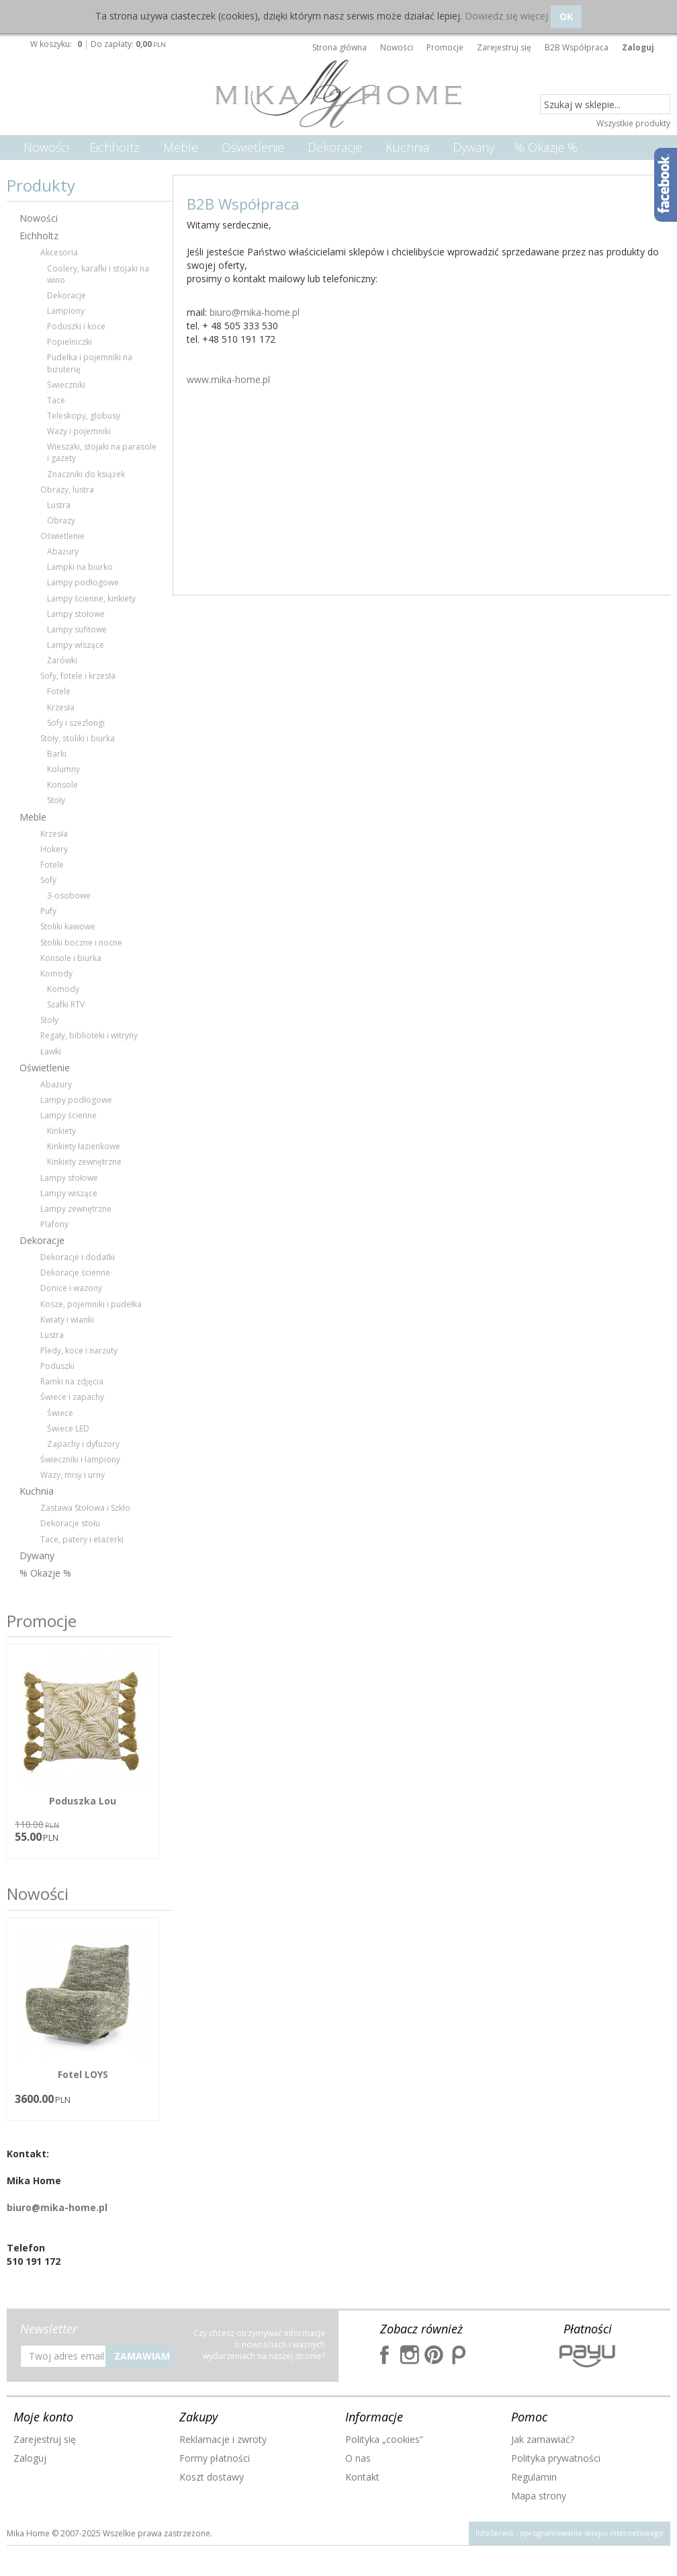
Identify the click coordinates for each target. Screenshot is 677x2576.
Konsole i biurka (70, 958)
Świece (60, 1413)
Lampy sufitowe (77, 629)
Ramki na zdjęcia (71, 1381)
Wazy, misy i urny (72, 1475)
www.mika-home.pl (228, 379)
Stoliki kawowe (67, 926)
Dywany (473, 147)
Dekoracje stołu (70, 1523)
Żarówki (62, 660)
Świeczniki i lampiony (80, 1459)
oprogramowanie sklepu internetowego (592, 2533)
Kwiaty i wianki (67, 1319)
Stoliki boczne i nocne (81, 942)
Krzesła (61, 707)
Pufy (48, 911)
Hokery (54, 849)
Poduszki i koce (76, 326)
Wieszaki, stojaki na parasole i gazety (101, 452)
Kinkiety (61, 1130)
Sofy (48, 880)
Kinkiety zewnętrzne (84, 1161)
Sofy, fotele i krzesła (78, 675)
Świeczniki (66, 384)
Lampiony (66, 311)
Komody (56, 973)
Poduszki (57, 1366)
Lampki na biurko (80, 567)
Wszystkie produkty (633, 123)
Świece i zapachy (72, 1397)
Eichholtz (114, 147)
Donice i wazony (71, 1288)
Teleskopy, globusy (83, 415)
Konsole (62, 784)
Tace (56, 400)
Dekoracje (335, 147)
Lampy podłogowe (83, 582)
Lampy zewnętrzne (75, 1208)
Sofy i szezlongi (76, 723)
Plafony (54, 1224)
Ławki (50, 1051)
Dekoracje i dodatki (77, 1257)
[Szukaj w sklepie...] (605, 105)
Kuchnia (407, 147)
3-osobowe (69, 895)
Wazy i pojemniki (79, 431)
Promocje (42, 1621)
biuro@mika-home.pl (255, 312)
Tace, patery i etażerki (82, 1539)
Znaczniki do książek (86, 474)
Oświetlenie (253, 147)
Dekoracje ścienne (75, 1272)
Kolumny (63, 769)
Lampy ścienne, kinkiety (91, 598)
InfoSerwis (494, 2533)
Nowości (46, 147)
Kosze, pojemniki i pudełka (91, 1304)
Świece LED (68, 1428)
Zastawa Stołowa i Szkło (85, 1507)
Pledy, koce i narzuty (79, 1350)
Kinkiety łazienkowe (83, 1146)
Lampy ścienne (68, 1115)
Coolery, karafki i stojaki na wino (98, 274)
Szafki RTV (66, 1004)
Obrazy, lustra (67, 489)
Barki (56, 753)
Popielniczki (69, 341)
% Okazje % (546, 147)
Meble (180, 147)
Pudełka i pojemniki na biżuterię (89, 362)
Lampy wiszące (75, 645)
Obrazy (61, 520)
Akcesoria (59, 252)
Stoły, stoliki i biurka (77, 738)
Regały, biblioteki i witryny (89, 1035)
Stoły (56, 800)
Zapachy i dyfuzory (83, 1444)
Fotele (59, 691)
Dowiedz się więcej (506, 15)
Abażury (63, 551)
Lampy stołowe (76, 614)
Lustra (59, 505)
